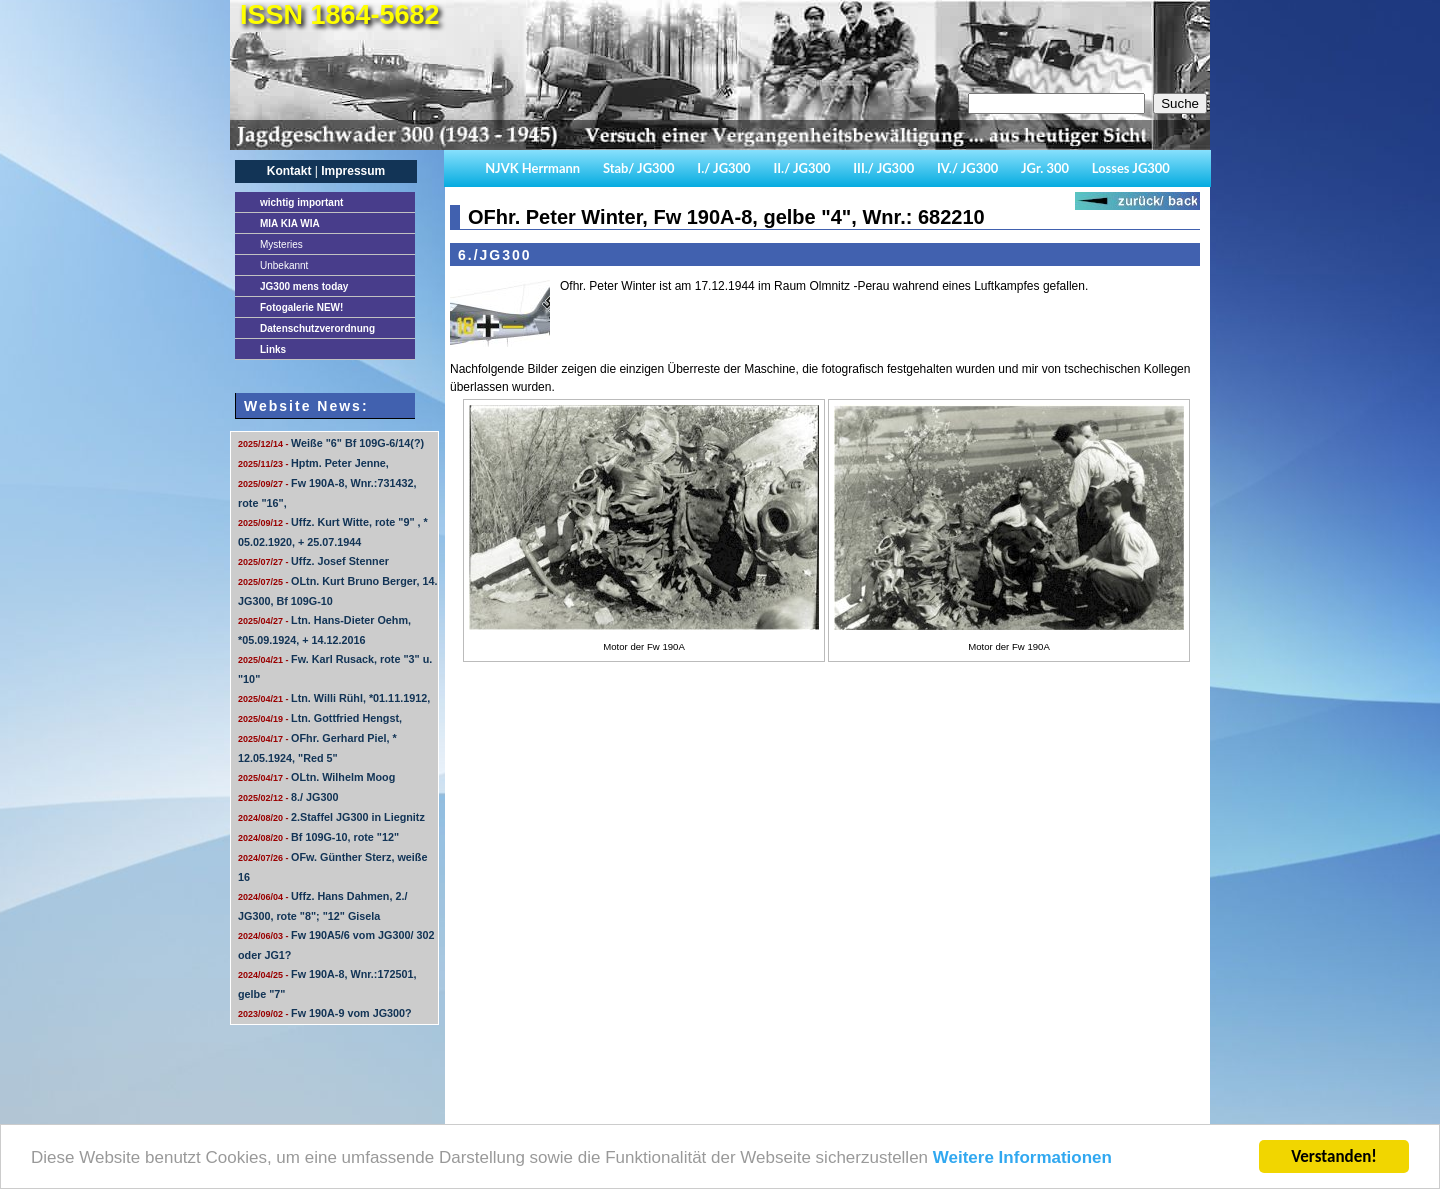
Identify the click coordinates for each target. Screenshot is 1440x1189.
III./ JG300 (883, 168)
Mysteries (281, 244)
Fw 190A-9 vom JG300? (325, 1013)
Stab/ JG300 (639, 168)
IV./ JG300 (967, 168)
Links (273, 349)
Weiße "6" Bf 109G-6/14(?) (331, 443)
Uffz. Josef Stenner (313, 561)
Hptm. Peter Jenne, (313, 463)
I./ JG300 (723, 168)
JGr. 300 (1045, 168)
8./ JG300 (288, 797)
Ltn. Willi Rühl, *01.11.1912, (334, 698)
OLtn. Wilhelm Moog (316, 777)
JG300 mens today (304, 286)
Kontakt (289, 171)
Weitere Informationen (1022, 1158)
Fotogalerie (301, 307)
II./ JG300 (801, 168)
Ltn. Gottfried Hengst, (320, 718)
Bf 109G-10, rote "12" (318, 837)
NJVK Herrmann (532, 168)
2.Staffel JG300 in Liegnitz (331, 817)
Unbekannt (284, 265)
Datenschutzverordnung (317, 328)
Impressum (353, 171)
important (301, 202)
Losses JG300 (1131, 168)
